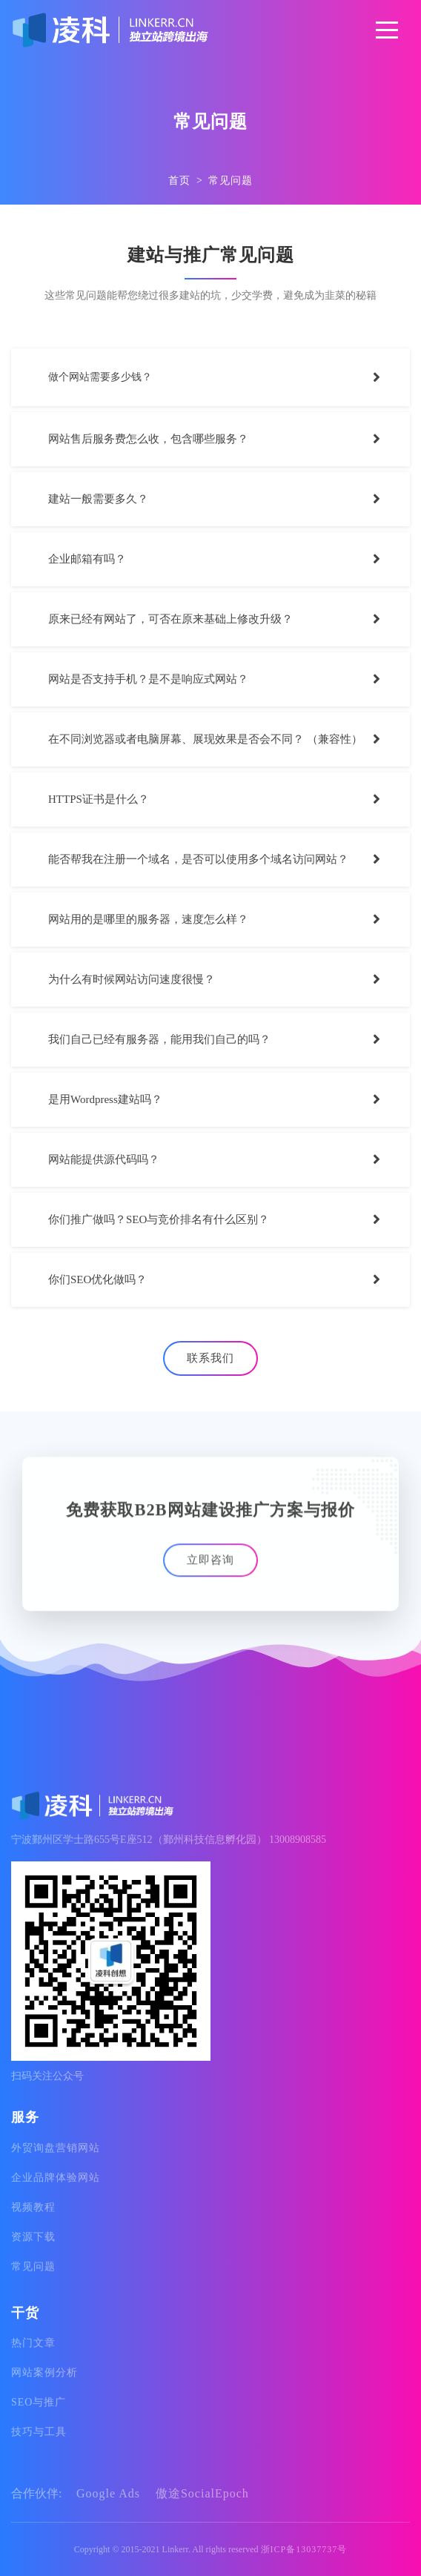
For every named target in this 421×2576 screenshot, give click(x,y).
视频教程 (33, 2207)
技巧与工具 (39, 2431)
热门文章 (33, 2342)
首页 (179, 180)
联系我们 (210, 1358)
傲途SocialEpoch (202, 2493)
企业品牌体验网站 (55, 2177)
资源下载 (33, 2236)
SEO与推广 (38, 2402)
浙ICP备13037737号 (304, 2549)
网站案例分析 (44, 2372)
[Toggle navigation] (387, 29)
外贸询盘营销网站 (55, 2147)
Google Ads (110, 2493)
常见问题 (230, 180)
